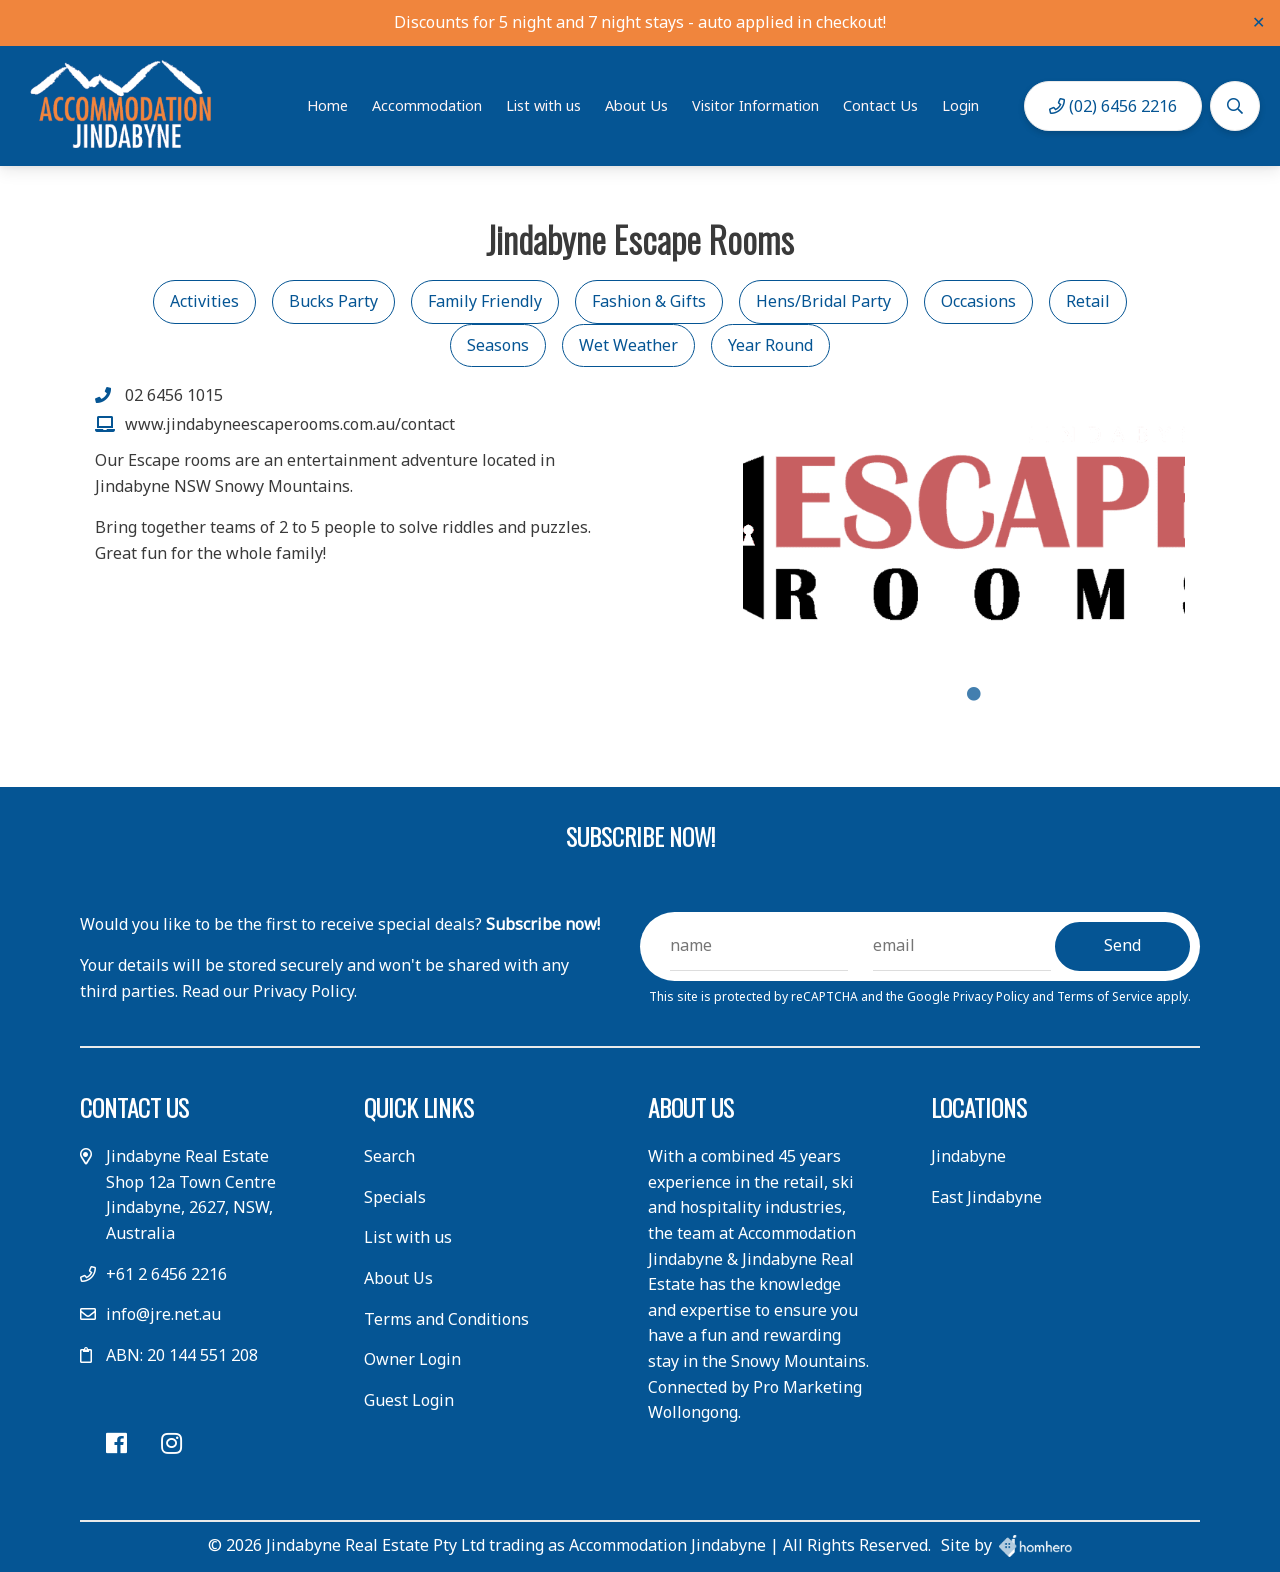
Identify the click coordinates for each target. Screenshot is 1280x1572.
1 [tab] (974, 694)
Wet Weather (628, 345)
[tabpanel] (964, 530)
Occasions (978, 301)
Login (960, 105)
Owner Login (412, 1359)
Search (389, 1156)
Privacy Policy (992, 996)
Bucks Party (333, 301)
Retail (1088, 301)
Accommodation (427, 105)
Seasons (498, 345)
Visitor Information (755, 105)
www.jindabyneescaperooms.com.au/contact (290, 424)
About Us (636, 105)
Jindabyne (968, 1156)
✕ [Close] (1258, 22)
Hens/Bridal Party (823, 301)
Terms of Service (1106, 996)
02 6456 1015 (174, 395)
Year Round (770, 345)
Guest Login (409, 1400)
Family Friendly (485, 301)
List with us (543, 105)
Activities (204, 301)
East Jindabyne (986, 1197)
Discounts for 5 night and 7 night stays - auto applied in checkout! (640, 22)
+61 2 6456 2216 (166, 1274)
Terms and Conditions (446, 1319)
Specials (395, 1197)
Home (327, 105)
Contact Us (880, 105)
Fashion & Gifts (649, 301)
